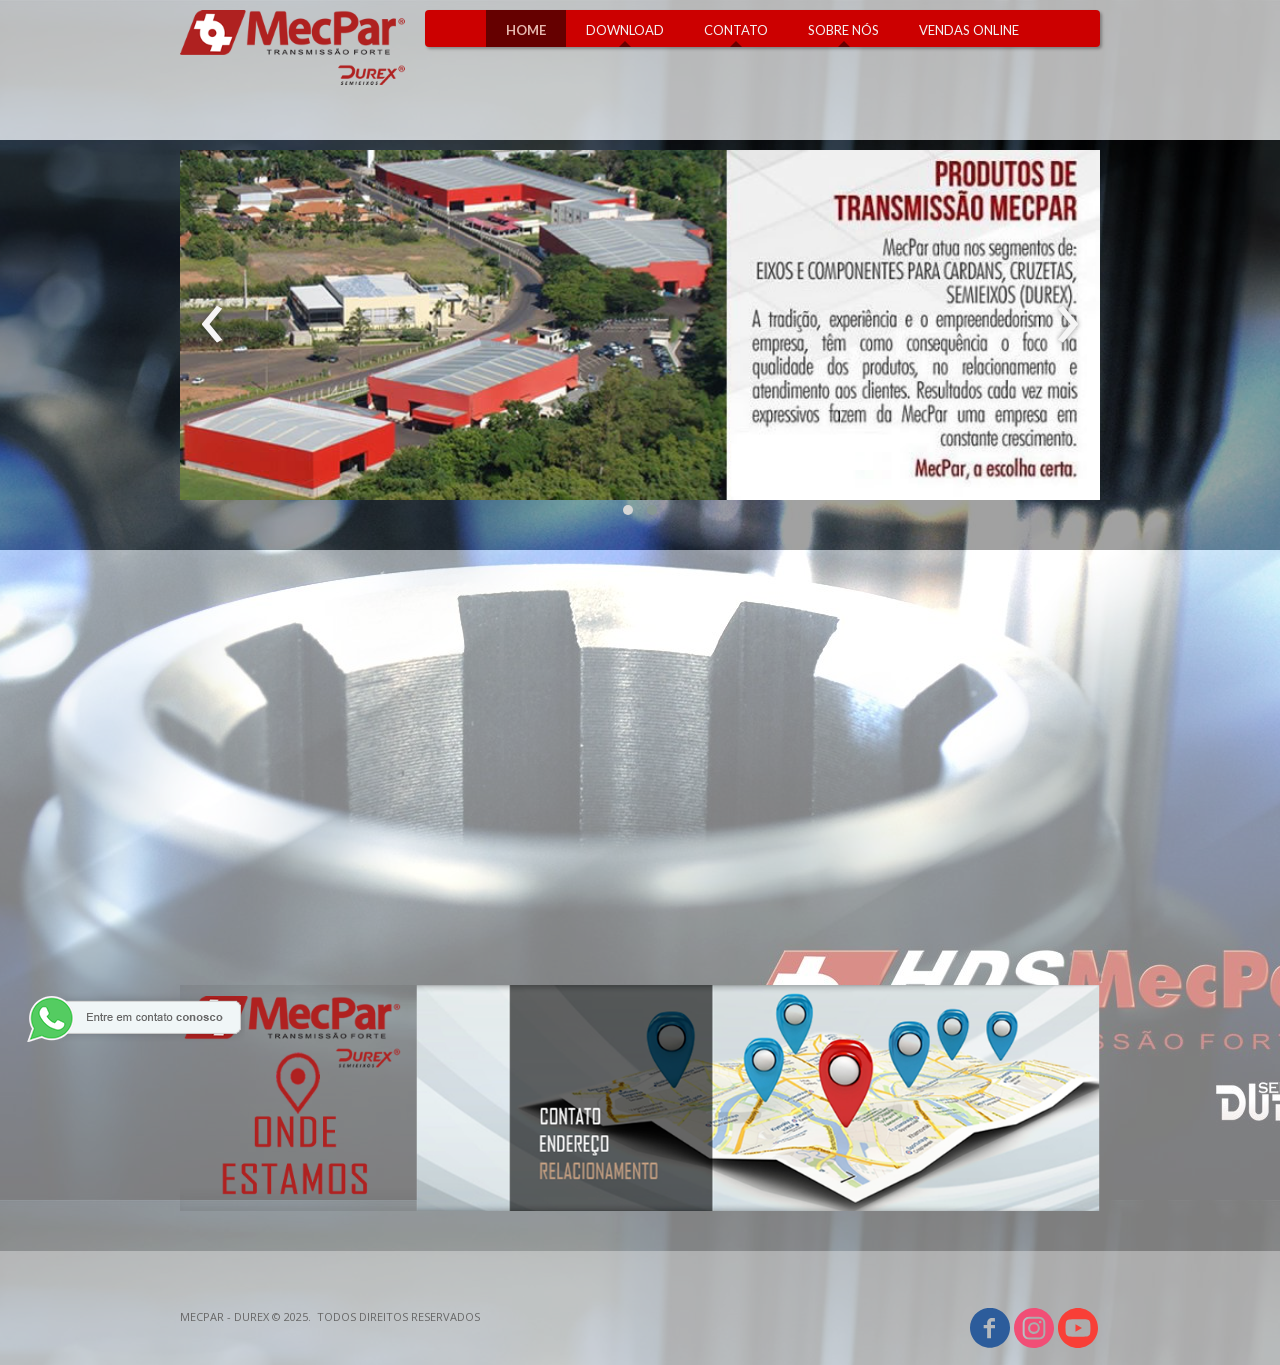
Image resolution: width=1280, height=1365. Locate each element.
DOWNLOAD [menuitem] (625, 30)
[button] (628, 510)
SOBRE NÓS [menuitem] (843, 30)
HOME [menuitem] (526, 30)
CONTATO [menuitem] (736, 30)
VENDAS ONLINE (969, 30)
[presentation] (212, 325)
